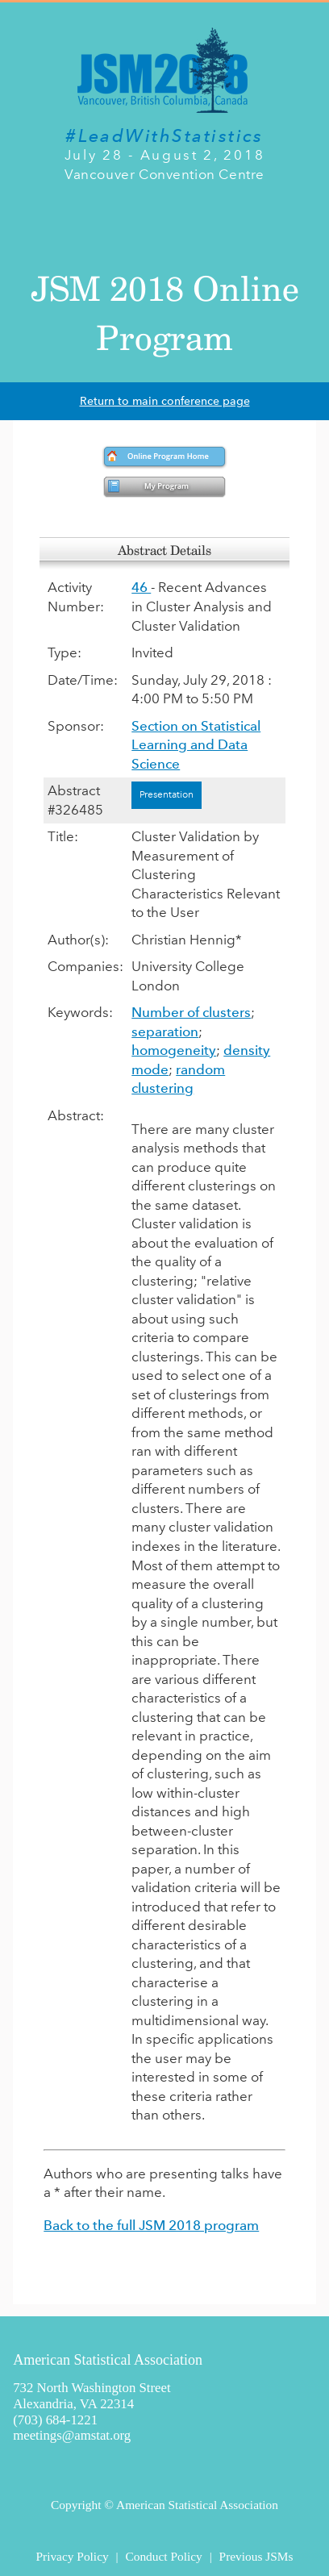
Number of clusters (191, 1012)
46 (141, 587)
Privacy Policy (71, 2556)
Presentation (167, 794)
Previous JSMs (256, 2556)
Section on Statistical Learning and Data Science (195, 745)
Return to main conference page (165, 401)
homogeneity (173, 1050)
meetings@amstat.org (72, 2435)
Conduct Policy (163, 2556)
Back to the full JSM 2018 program (151, 2225)
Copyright (76, 2504)
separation (164, 1031)
